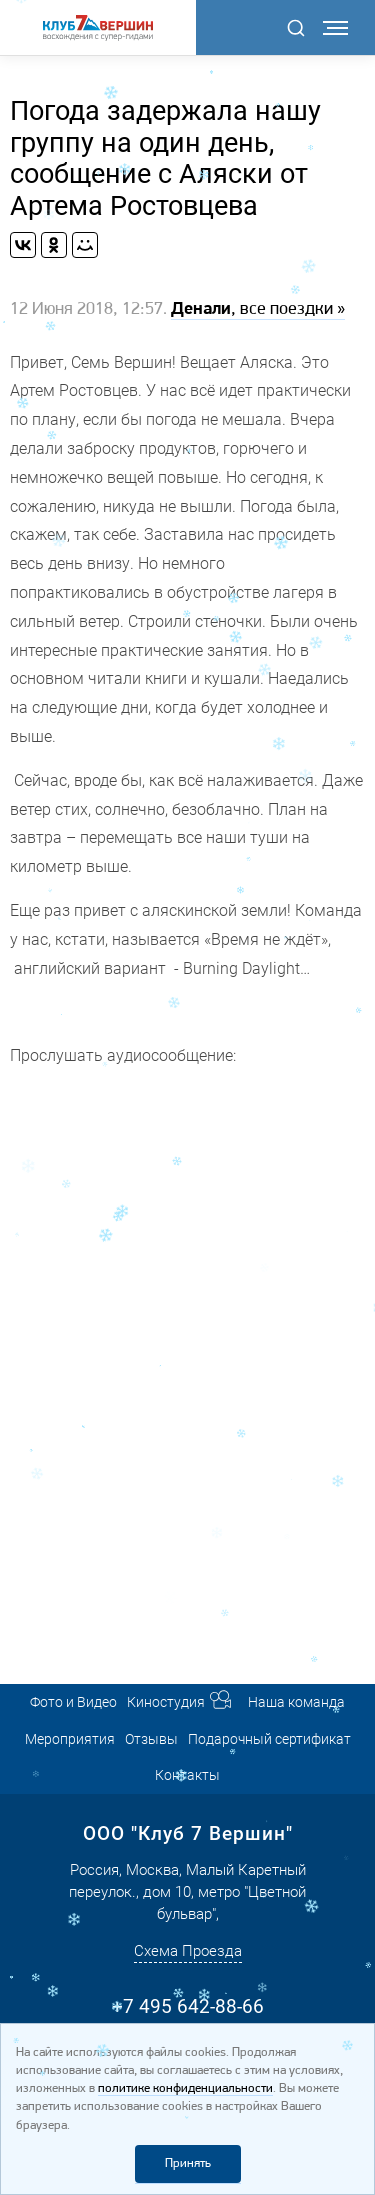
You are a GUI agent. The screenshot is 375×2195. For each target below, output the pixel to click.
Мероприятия (70, 1739)
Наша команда (296, 1702)
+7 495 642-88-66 (188, 2006)
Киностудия (166, 1702)
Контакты (187, 1775)
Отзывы (151, 1739)
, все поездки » (258, 309)
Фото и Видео (73, 1702)
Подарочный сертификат (269, 1739)
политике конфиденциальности (185, 2088)
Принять (188, 2163)
